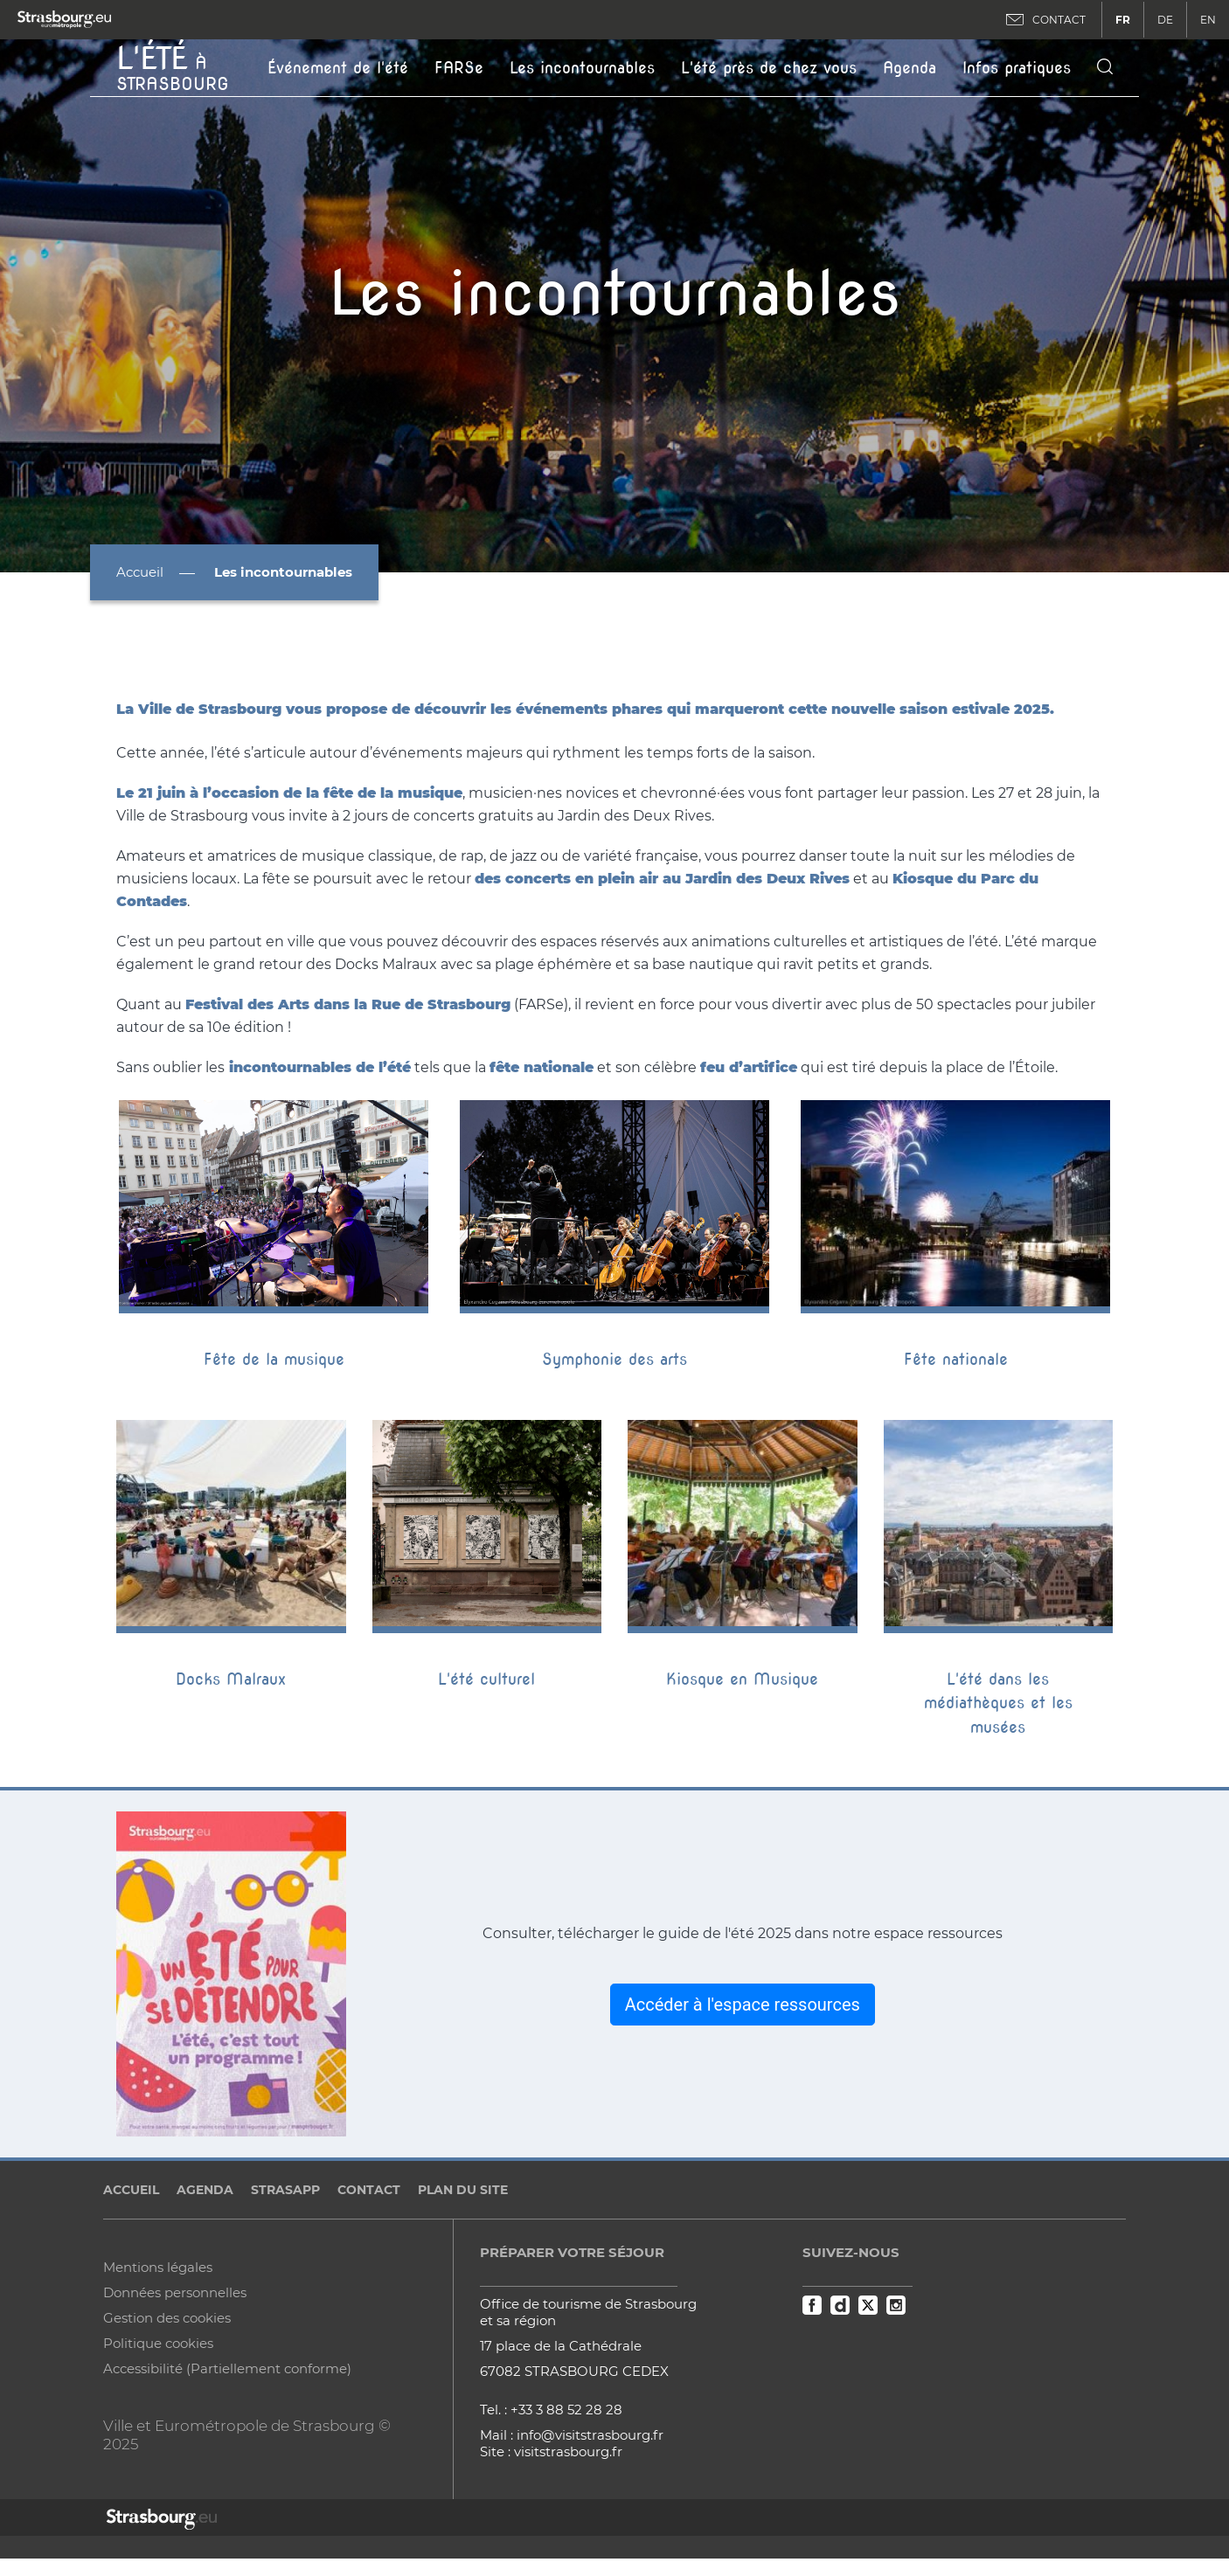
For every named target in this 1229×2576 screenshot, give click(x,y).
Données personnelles (174, 2292)
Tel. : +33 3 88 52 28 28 (551, 2409)
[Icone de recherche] (1105, 67)
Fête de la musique (274, 1359)
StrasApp (285, 2190)
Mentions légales (157, 2267)
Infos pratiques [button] (1016, 68)
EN (1208, 19)
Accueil (139, 572)
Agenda (909, 68)
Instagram (896, 2305)
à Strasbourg (172, 66)
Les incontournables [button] (582, 68)
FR (1122, 19)
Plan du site (463, 2190)
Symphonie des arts (614, 1359)
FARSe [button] (458, 68)
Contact (368, 2190)
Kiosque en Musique (742, 1679)
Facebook (812, 2305)
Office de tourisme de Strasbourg (588, 2304)
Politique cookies (158, 2343)
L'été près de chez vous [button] (769, 68)
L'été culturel (486, 1679)
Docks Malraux (231, 1679)
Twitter (868, 2305)
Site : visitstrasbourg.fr (551, 2451)
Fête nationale (956, 1359)
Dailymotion (840, 2305)
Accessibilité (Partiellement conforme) (227, 2368)
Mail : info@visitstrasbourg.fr (571, 2435)
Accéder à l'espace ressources (742, 2004)
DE (1165, 19)
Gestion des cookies (167, 2317)
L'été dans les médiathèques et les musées (998, 1703)
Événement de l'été (337, 68)
